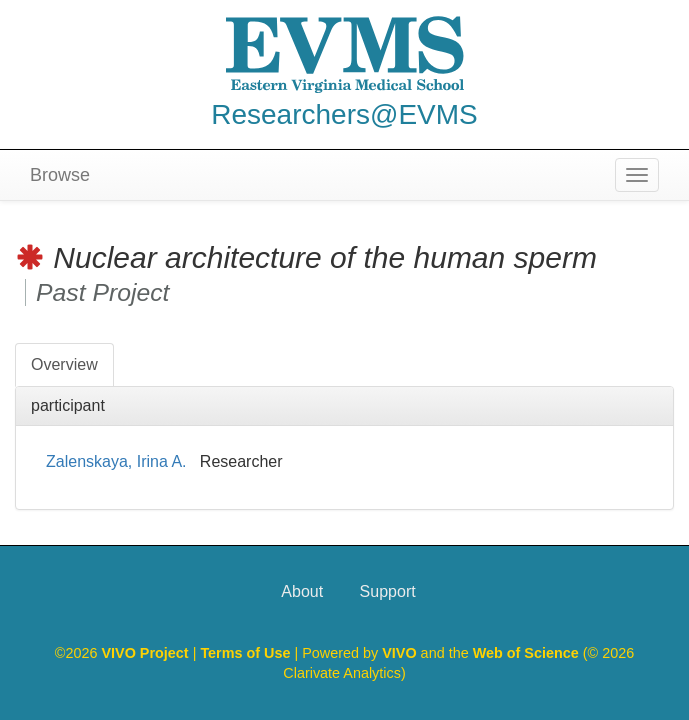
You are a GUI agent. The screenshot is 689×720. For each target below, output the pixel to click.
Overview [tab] (64, 364)
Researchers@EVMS (344, 114)
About (302, 591)
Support (388, 591)
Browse (60, 175)
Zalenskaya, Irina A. (116, 461)
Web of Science (526, 653)
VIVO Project (146, 653)
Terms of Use (247, 653)
